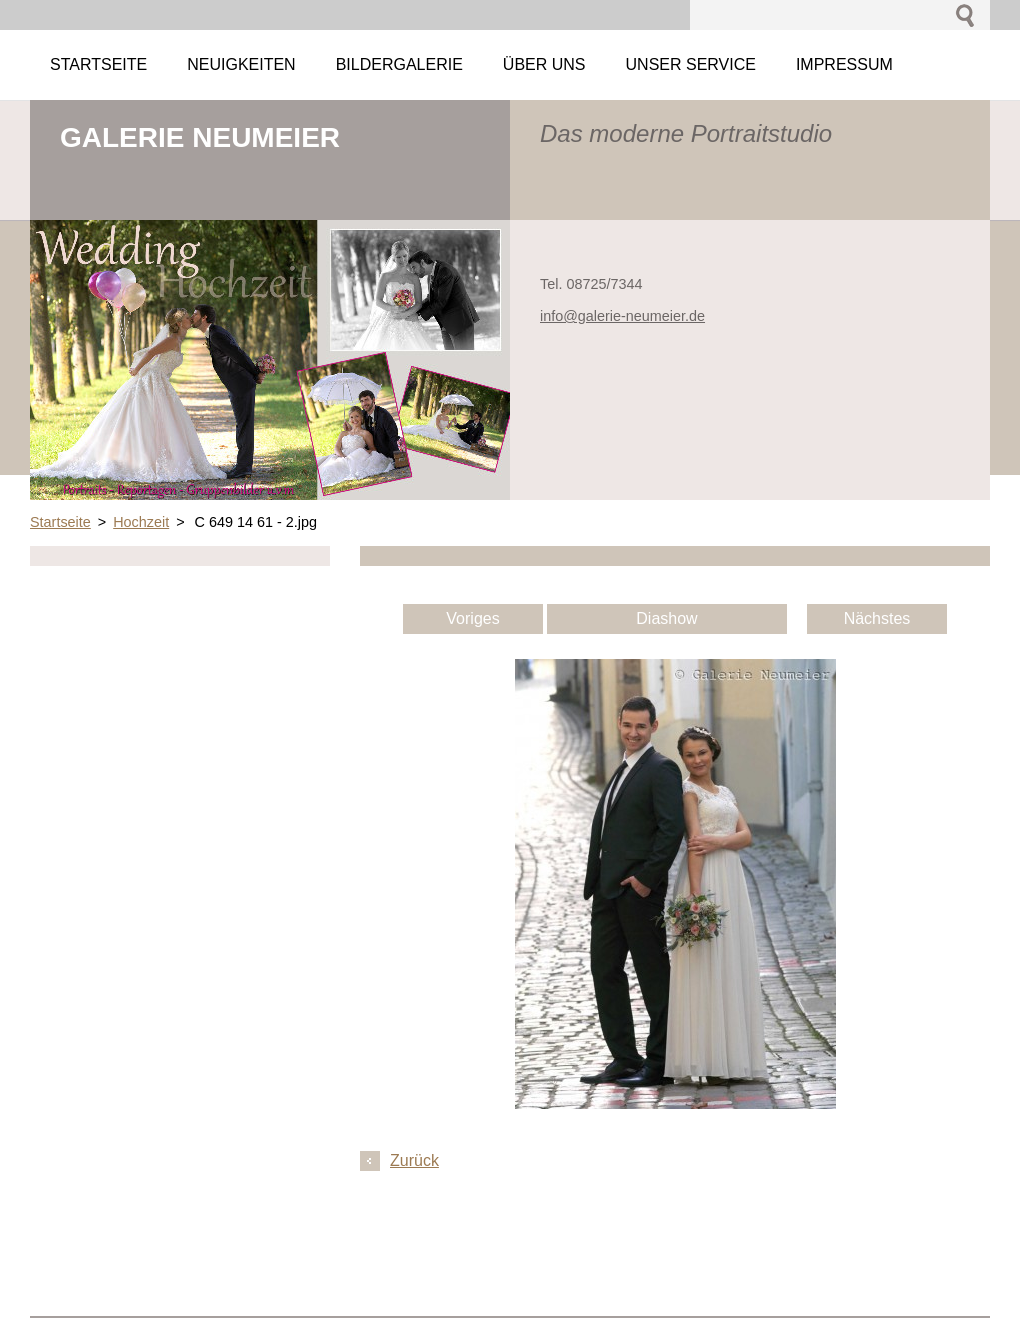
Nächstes (877, 618)
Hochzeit (141, 522)
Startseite (60, 522)
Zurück (414, 1160)
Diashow (666, 618)
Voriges (472, 618)
